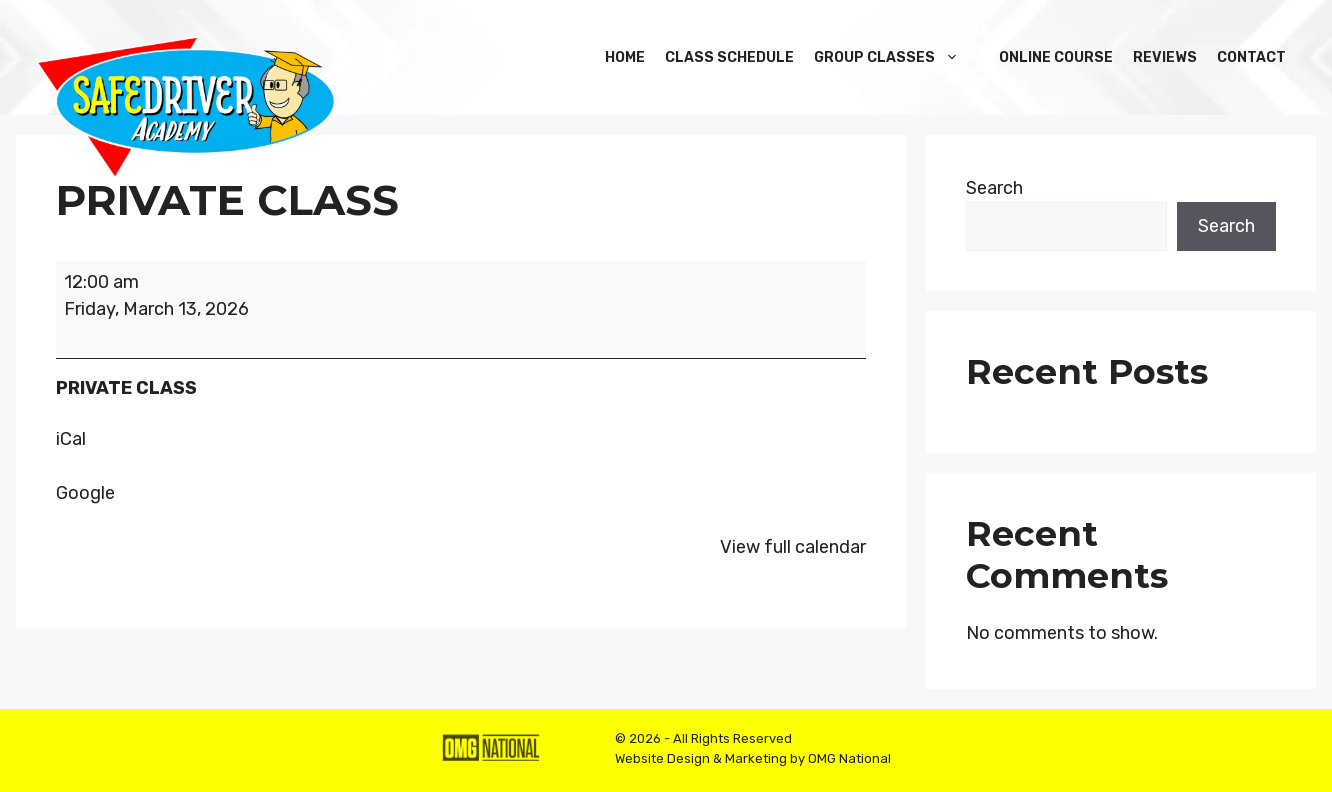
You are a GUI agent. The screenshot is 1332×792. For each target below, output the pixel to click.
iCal (71, 439)
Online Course (1056, 57)
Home (625, 57)
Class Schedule (729, 57)
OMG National (849, 758)
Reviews (1165, 57)
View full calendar (793, 547)
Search (994, 188)
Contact (1251, 57)
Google (85, 493)
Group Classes (896, 57)
